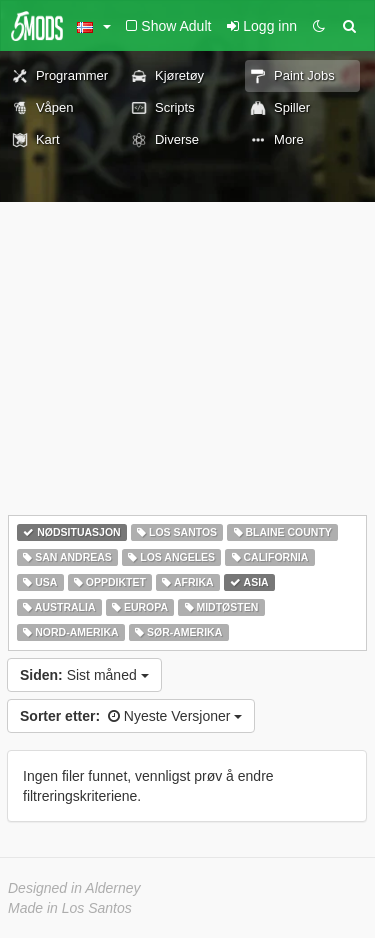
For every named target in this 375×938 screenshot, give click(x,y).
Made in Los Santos (70, 908)
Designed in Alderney (74, 888)
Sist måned (84, 675)
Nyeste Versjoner (131, 716)
